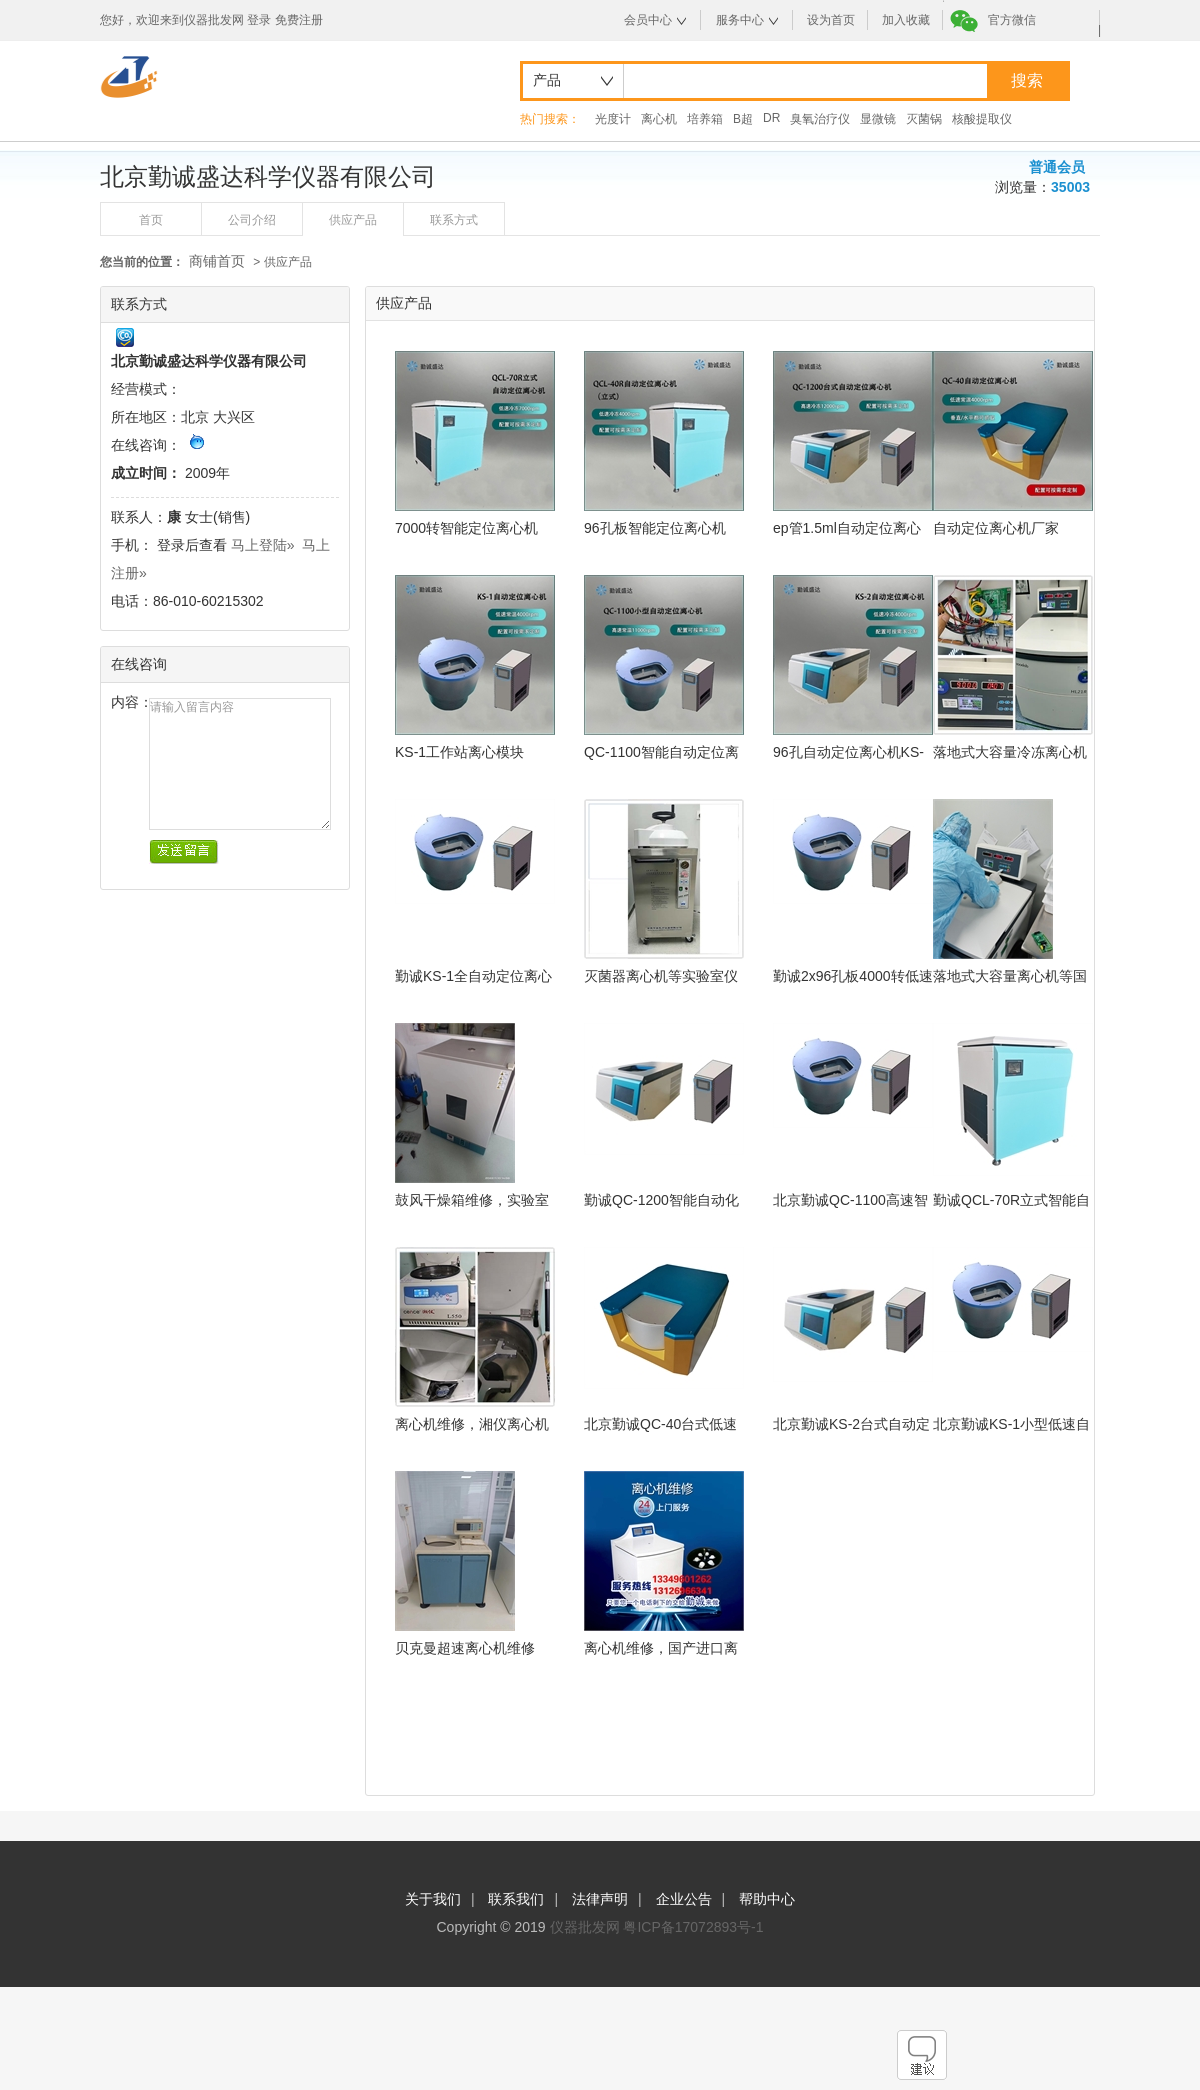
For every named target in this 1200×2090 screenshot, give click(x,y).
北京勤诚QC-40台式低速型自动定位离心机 (660, 1424)
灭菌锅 (924, 119)
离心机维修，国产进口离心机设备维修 (661, 1648)
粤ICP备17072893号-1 (693, 1927)
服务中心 (740, 20)
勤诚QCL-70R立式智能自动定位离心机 (1011, 1200)
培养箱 (705, 119)
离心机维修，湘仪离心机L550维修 (472, 1424)
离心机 (659, 119)
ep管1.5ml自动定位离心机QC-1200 (847, 528)
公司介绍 (252, 220)
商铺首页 (217, 261)
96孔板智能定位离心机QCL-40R (655, 528)
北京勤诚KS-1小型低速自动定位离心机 (1011, 1424)
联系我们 (516, 1899)
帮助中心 (767, 1899)
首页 (151, 220)
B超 (743, 119)
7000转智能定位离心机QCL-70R (466, 528)
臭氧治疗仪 (820, 119)
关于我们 (433, 1899)
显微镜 (878, 119)
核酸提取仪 (982, 119)
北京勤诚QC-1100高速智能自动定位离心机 (850, 1200)
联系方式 (454, 220)
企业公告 (684, 1899)
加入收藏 (906, 20)
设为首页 (831, 20)
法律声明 (600, 1899)
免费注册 (299, 20)
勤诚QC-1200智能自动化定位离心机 (661, 1200)
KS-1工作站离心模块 (459, 752)
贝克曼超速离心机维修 (465, 1648)
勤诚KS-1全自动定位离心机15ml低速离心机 (473, 976)
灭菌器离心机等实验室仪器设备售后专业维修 (661, 976)
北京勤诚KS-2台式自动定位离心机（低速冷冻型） (851, 1424)
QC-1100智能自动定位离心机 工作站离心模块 (661, 752)
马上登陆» (263, 545)
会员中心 (648, 20)
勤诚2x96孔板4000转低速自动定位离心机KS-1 (853, 976)
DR (771, 118)
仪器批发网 (585, 1927)
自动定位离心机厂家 (996, 528)
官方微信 (1012, 20)
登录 (259, 20)
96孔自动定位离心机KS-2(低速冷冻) (848, 752)
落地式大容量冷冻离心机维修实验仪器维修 (1010, 752)
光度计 (613, 119)
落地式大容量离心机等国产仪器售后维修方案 (1010, 976)
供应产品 (353, 220)
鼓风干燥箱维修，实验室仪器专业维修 (472, 1200)
